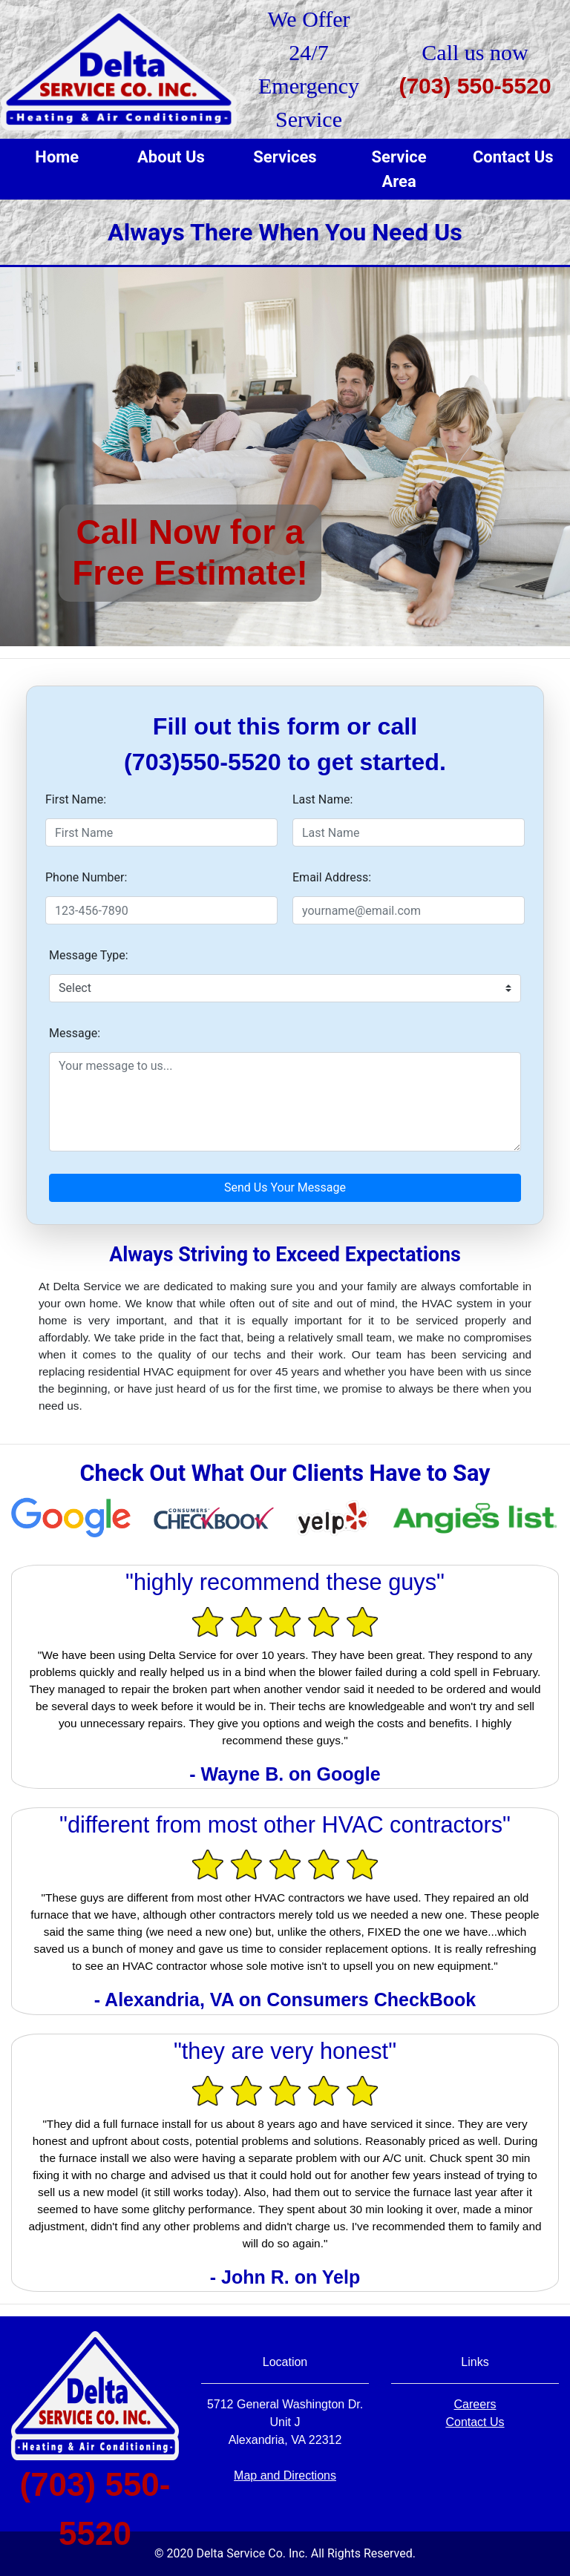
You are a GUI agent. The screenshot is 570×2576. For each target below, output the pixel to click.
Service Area (399, 169)
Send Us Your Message (285, 1187)
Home (57, 157)
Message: (74, 1033)
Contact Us (513, 157)
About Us (171, 157)
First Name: (75, 799)
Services (284, 157)
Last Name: (322, 799)
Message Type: (88, 955)
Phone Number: (86, 877)
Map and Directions (285, 2475)
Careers (475, 2404)
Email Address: (331, 877)
